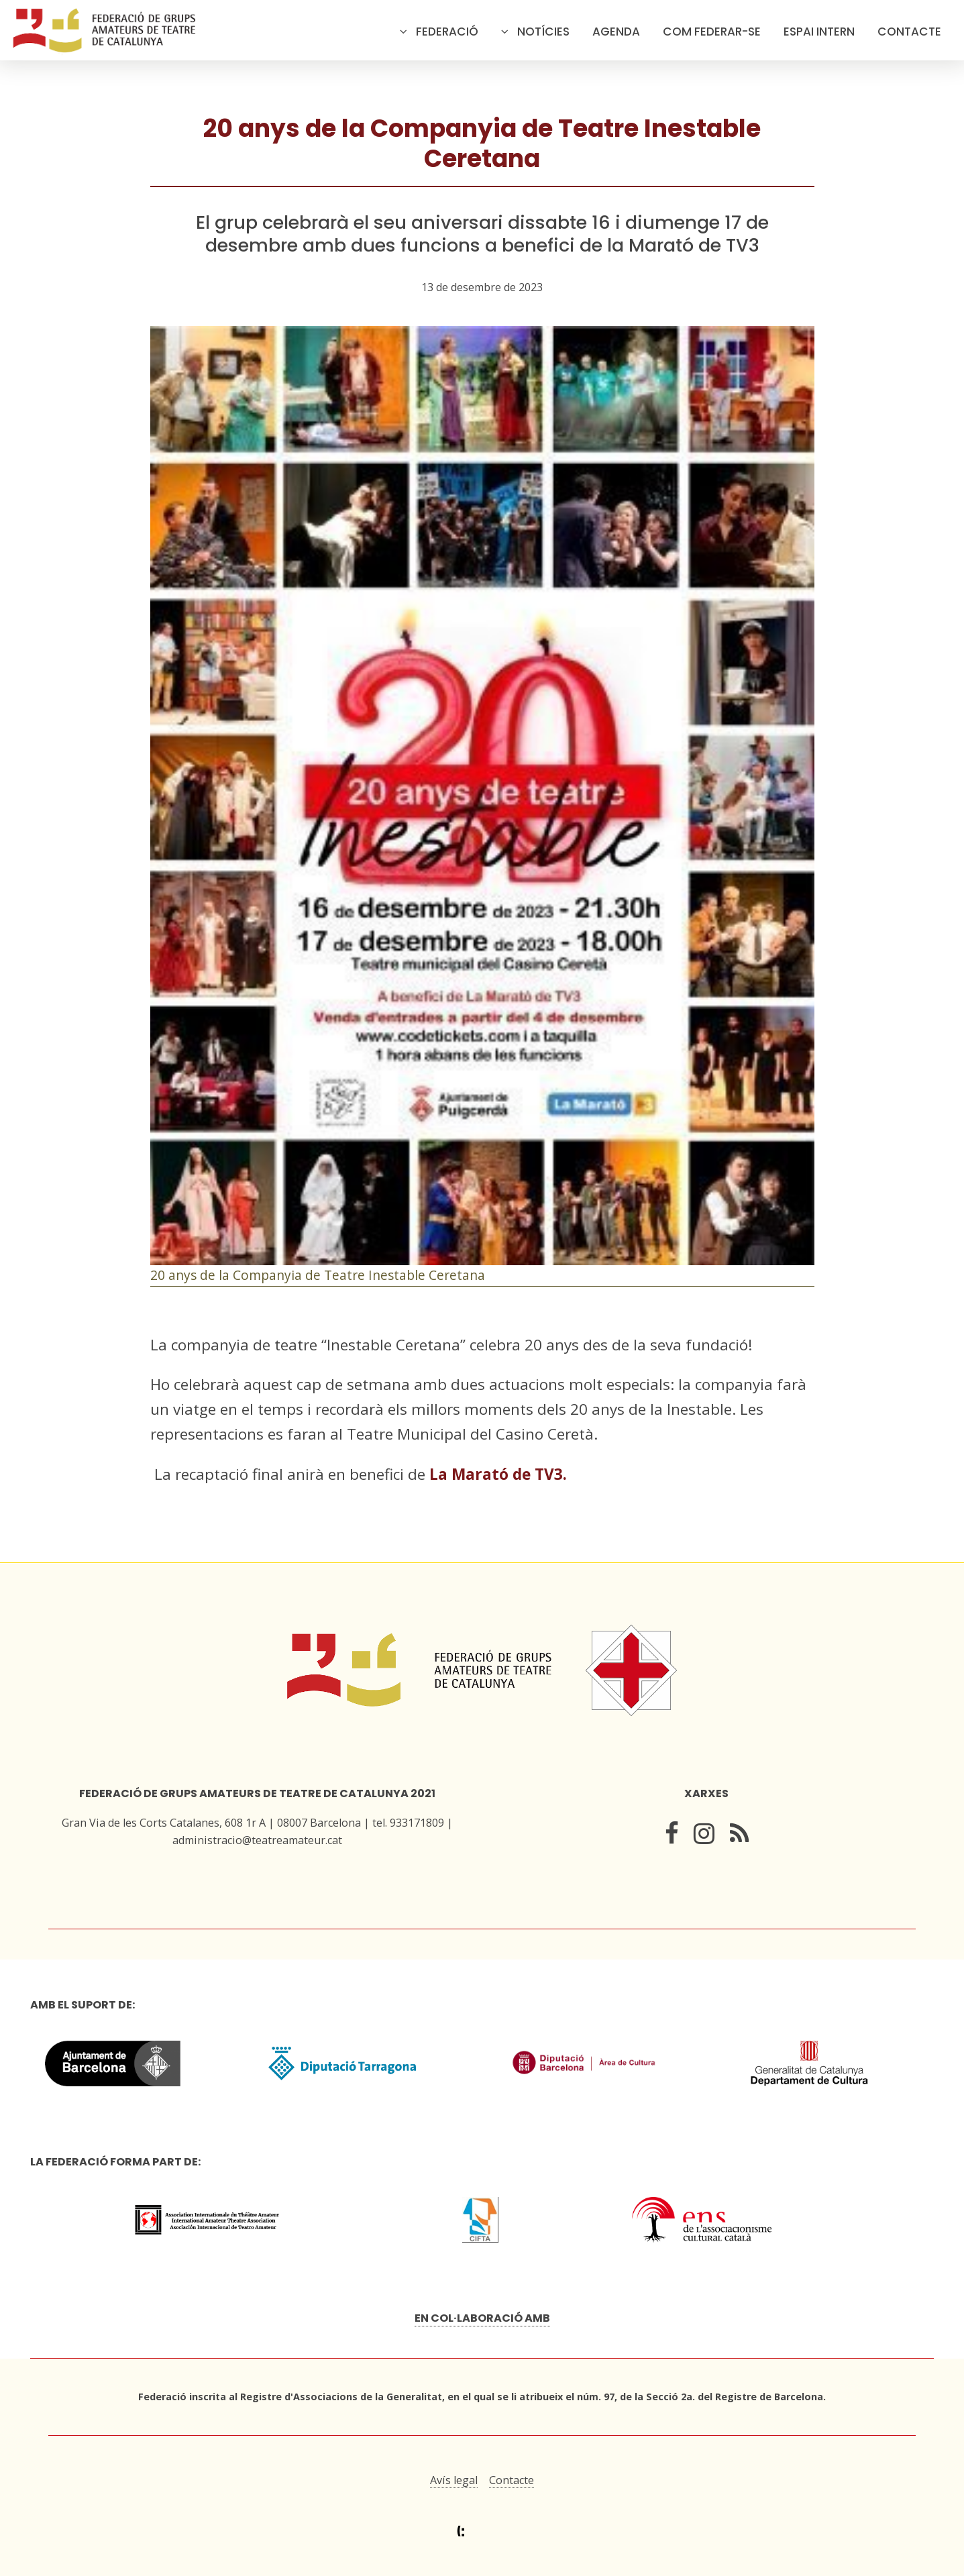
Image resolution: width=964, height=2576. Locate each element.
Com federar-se (712, 31)
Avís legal (454, 2480)
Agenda (616, 31)
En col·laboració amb (482, 2318)
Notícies (543, 31)
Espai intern (819, 31)
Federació (447, 31)
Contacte (909, 31)
